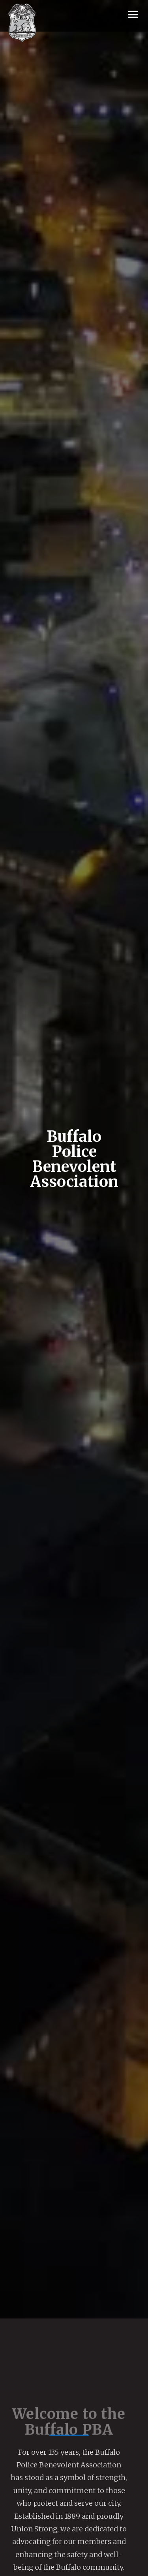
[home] (22, 23)
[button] (133, 15)
